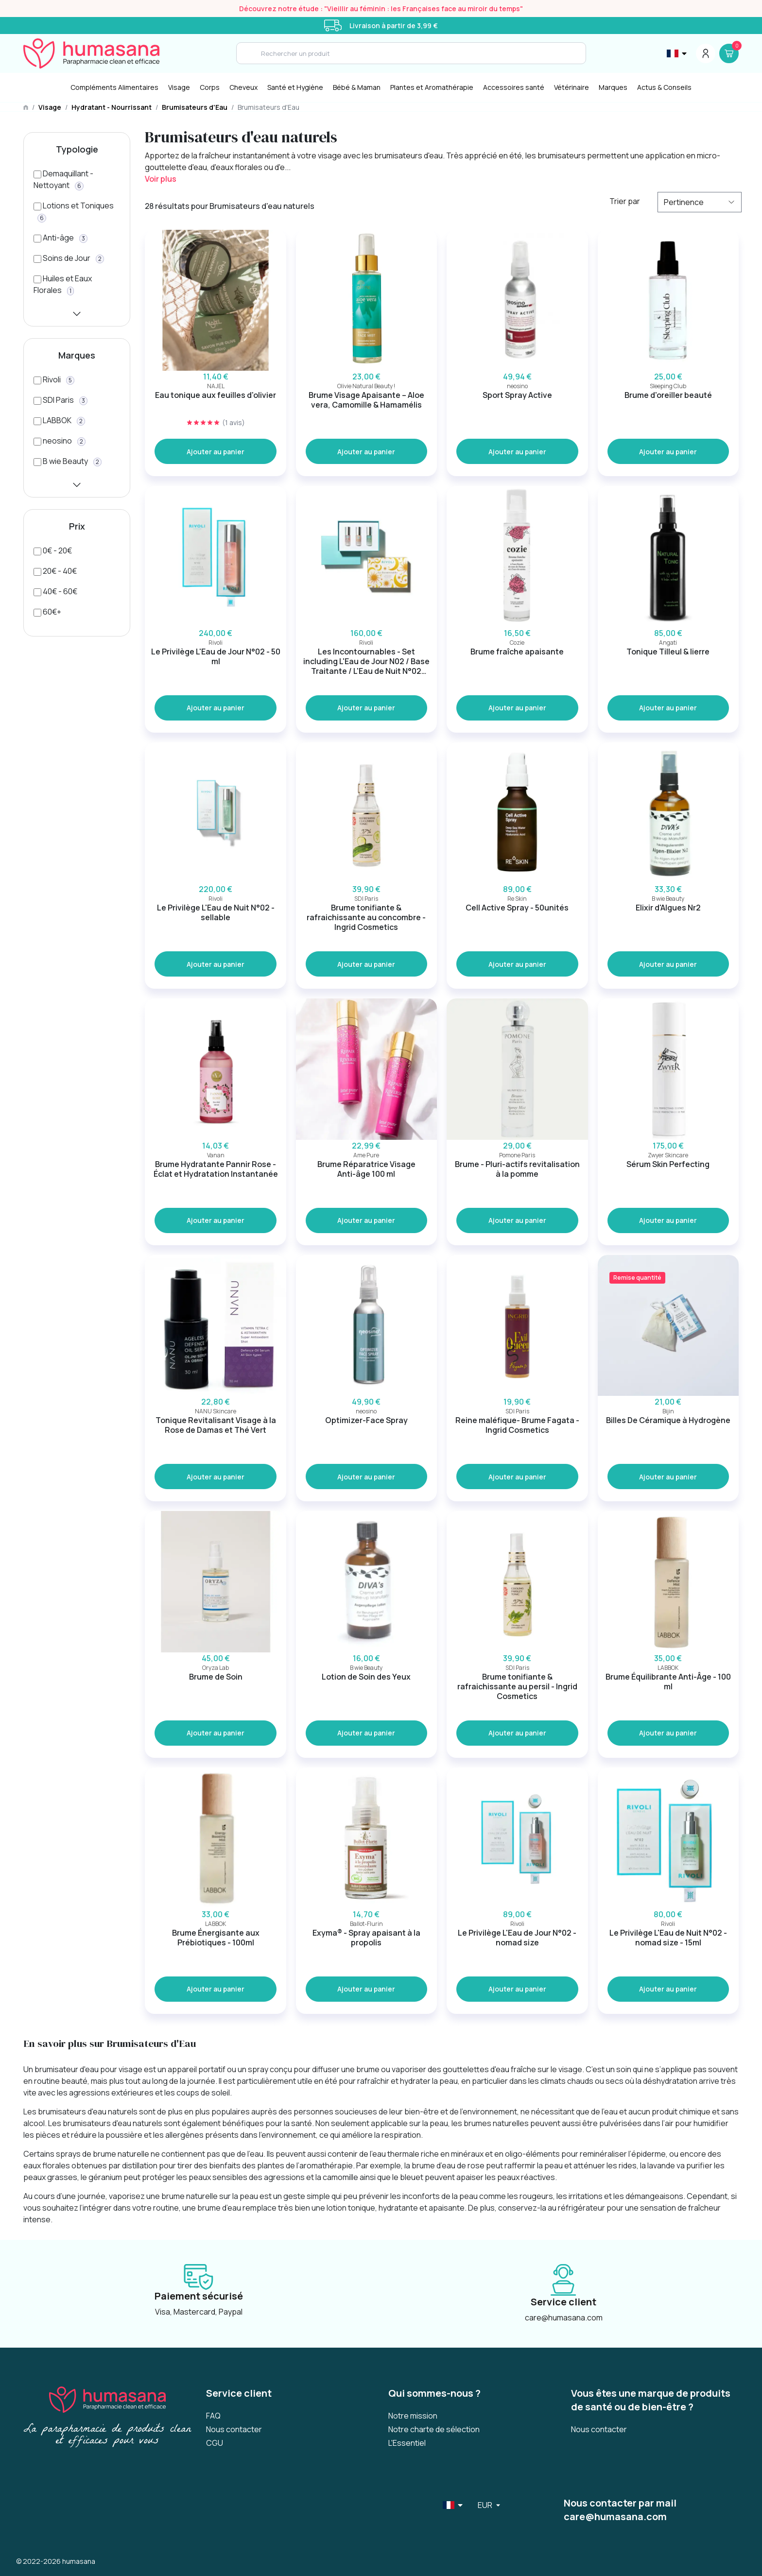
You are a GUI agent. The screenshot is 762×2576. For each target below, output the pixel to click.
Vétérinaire (571, 87)
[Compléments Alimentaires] (114, 87)
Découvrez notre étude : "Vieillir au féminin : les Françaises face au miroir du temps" (381, 8)
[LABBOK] (59, 420)
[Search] (411, 53)
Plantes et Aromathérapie (431, 87)
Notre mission (412, 2415)
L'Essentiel (407, 2443)
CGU (214, 2443)
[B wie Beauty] (68, 461)
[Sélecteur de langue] (677, 53)
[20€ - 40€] (55, 571)
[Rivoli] (54, 379)
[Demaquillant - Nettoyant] (77, 185)
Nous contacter (234, 2429)
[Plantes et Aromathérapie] (431, 87)
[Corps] (210, 87)
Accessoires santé (513, 87)
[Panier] (729, 53)
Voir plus (160, 178)
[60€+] (47, 611)
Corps (210, 87)
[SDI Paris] (60, 400)
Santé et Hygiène (295, 87)
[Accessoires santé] (513, 87)
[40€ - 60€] (55, 591)
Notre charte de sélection (434, 2429)
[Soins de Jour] (69, 258)
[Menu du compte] (705, 53)
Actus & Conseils (664, 87)
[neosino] (60, 440)
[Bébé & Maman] (356, 87)
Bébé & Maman (357, 87)
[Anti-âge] (60, 237)
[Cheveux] (243, 87)
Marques (613, 87)
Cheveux (243, 87)
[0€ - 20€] (53, 550)
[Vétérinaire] (571, 87)
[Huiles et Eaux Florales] (77, 290)
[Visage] (179, 87)
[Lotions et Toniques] (77, 217)
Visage (179, 87)
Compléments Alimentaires (114, 87)
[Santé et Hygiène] (295, 87)
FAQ (213, 2415)
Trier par (624, 201)
